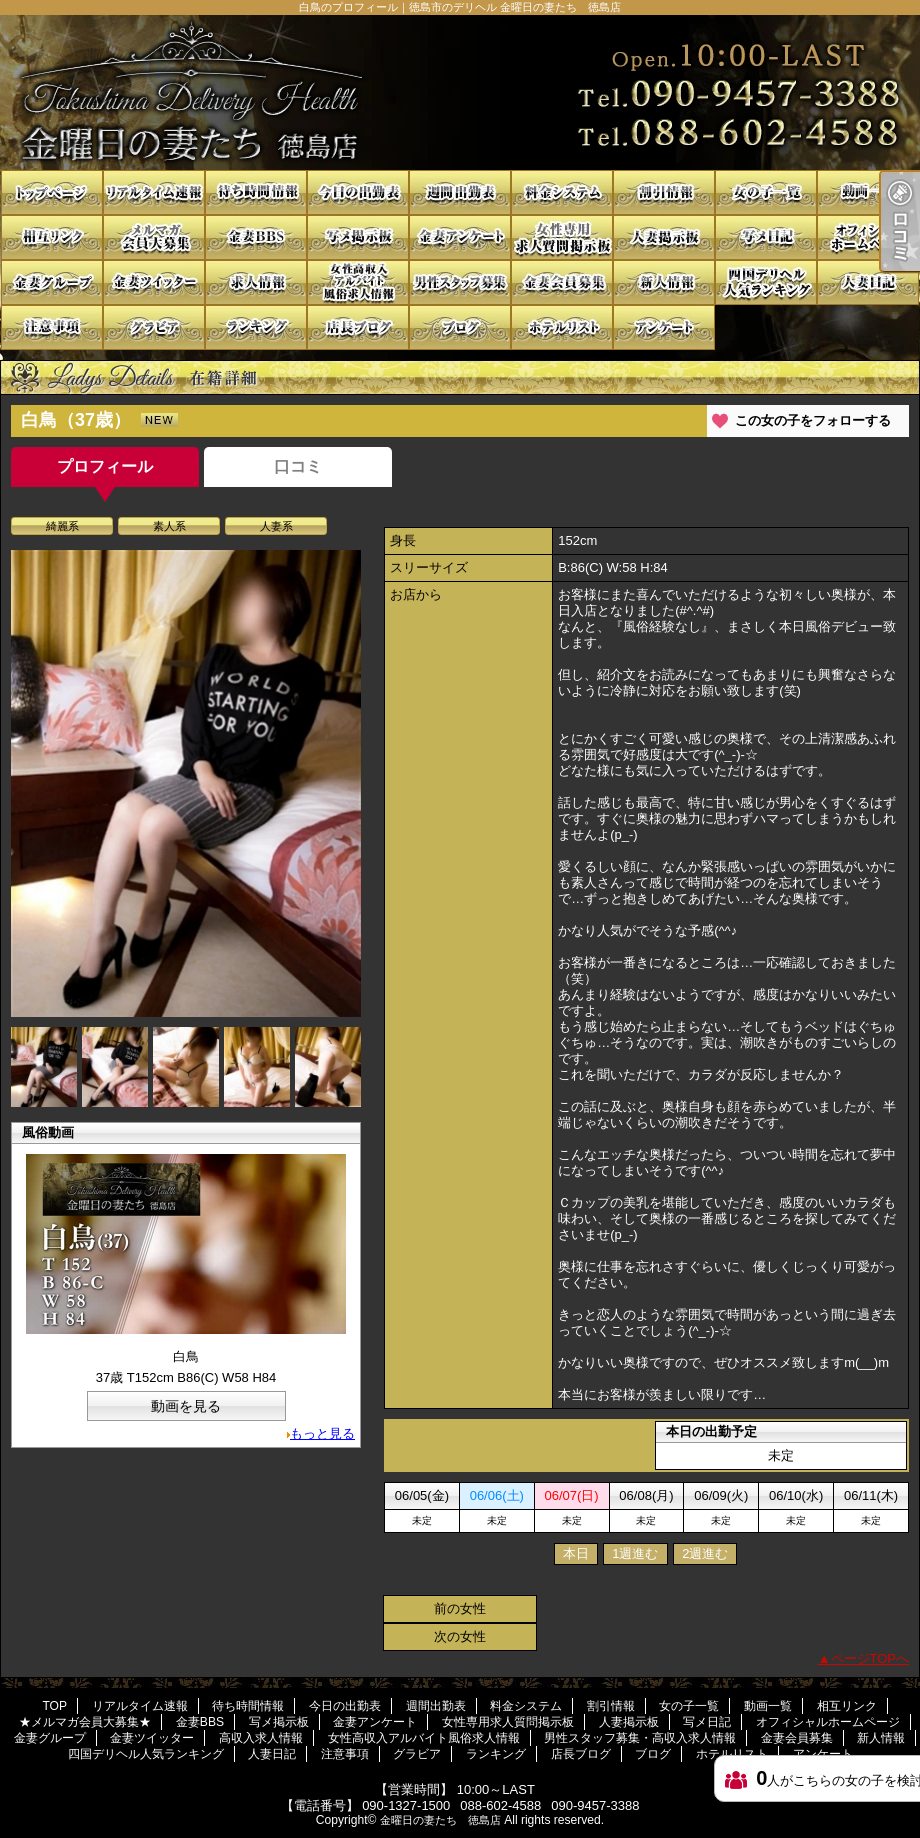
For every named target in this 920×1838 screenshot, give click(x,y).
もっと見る (322, 1433)
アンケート (664, 327)
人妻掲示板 (664, 237)
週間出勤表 (460, 192)
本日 (576, 1553)
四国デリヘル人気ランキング (766, 282)
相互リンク (52, 237)
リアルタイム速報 (154, 192)
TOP (52, 192)
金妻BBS (256, 237)
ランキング (256, 327)
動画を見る (186, 1406)
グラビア (154, 327)
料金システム (562, 192)
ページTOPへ (870, 1658)
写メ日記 (766, 237)
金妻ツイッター (154, 282)
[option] (186, 783)
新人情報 (664, 282)
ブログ (460, 327)
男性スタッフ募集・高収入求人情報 (460, 282)
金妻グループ (52, 282)
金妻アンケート (460, 237)
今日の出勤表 (358, 192)
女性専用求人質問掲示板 (562, 237)
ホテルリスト (562, 327)
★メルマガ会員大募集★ (154, 237)
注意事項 (52, 327)
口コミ (298, 466)
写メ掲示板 (358, 237)
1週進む (635, 1553)
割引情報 (664, 192)
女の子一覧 (766, 192)
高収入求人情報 (256, 282)
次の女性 (460, 1636)
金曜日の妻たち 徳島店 (440, 1820)
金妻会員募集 (562, 282)
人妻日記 (868, 282)
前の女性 (460, 1608)
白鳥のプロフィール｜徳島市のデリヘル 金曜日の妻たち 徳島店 (460, 92)
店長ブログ (358, 327)
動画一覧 (868, 192)
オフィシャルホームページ (868, 237)
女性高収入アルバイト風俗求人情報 (358, 282)
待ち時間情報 (256, 192)
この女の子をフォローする (813, 420)
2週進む (705, 1553)
